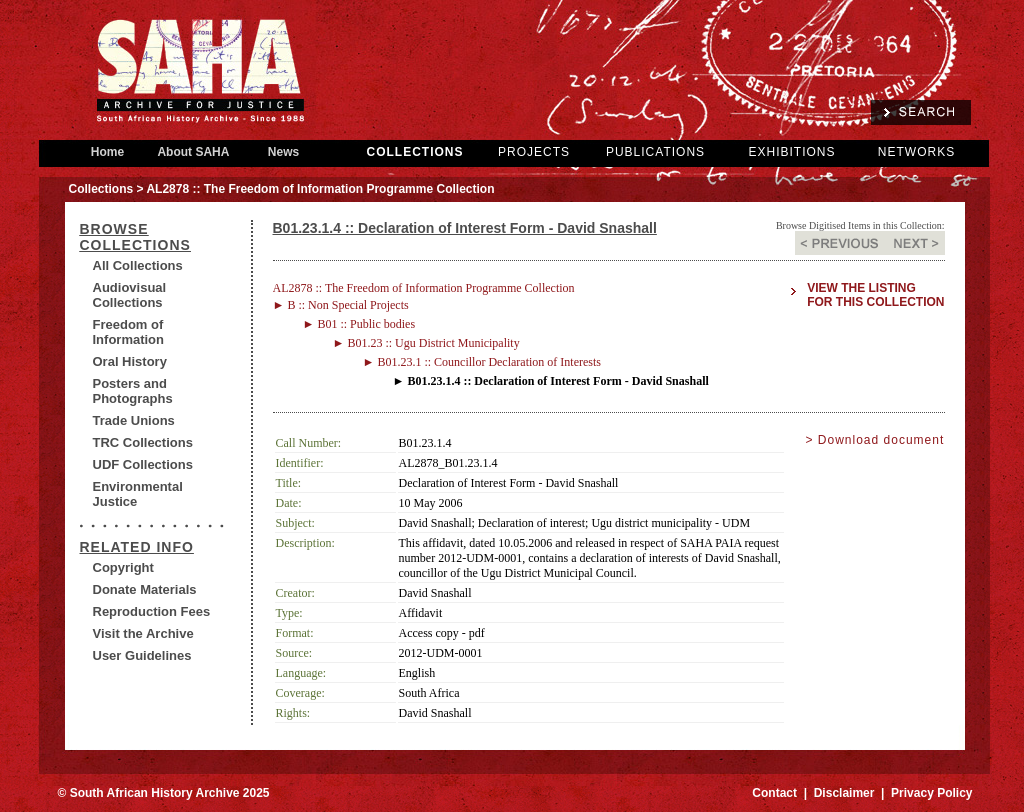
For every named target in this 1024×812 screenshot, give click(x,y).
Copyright (123, 567)
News (284, 152)
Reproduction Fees (152, 611)
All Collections (138, 265)
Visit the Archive (143, 633)
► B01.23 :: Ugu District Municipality (426, 343)
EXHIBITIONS (791, 152)
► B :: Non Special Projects (341, 305)
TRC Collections (143, 442)
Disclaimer (844, 793)
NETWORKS (916, 152)
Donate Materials (145, 589)
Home (108, 152)
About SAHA (194, 152)
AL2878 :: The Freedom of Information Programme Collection (424, 288)
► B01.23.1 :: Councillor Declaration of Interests (482, 362)
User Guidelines (142, 655)
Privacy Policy (931, 793)
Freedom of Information (129, 332)
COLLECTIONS (415, 152)
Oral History (130, 361)
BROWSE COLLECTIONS (135, 237)
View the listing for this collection (875, 295)
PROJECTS (534, 152)
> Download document (875, 440)
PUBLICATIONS (655, 152)
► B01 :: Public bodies (359, 324)
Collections (101, 189)
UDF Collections (143, 464)
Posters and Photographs (133, 391)
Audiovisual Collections (130, 295)
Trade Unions (134, 420)
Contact (774, 793)
